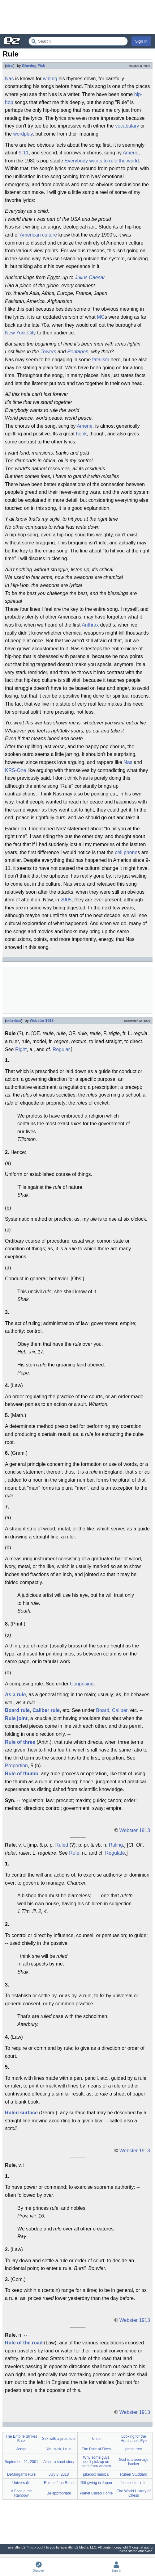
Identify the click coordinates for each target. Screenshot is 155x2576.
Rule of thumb (21, 1773)
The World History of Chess (133, 2493)
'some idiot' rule (134, 2483)
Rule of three (20, 1742)
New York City (20, 332)
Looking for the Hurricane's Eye (134, 2438)
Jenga (21, 2449)
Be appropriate (59, 2493)
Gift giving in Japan (96, 2483)
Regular (61, 1049)
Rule (74, 1853)
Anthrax (90, 624)
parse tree (133, 2449)
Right (21, 1049)
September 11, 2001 (21, 2462)
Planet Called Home (96, 2493)
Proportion (16, 1765)
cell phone (126, 852)
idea (9, 66)
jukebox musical (96, 2474)
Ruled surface (21, 2112)
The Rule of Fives (96, 2449)
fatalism (100, 359)
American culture (38, 234)
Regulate (115, 1853)
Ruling (116, 1845)
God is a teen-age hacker (133, 2461)
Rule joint (16, 1718)
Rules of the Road (59, 2483)
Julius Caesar (90, 277)
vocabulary (127, 125)
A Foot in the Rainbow (21, 2493)
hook (81, 433)
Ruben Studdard (133, 2474)
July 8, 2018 (59, 2474)
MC (101, 317)
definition (13, 1020)
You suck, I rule (58, 2449)
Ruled (61, 1845)
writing (50, 78)
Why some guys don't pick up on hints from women (96, 2461)
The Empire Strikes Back (21, 2438)
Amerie (131, 152)
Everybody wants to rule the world (102, 160)
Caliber (119, 1710)
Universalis (21, 2483)
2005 (66, 899)
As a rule (15, 1694)
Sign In (141, 41)
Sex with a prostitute (58, 2438)
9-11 (23, 152)
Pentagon (77, 351)
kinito (96, 2438)
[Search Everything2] (78, 41)
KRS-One (15, 770)
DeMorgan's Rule (21, 2474)
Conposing (82, 1683)
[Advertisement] (77, 17)
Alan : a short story (58, 2462)
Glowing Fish (33, 66)
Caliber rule (46, 1710)
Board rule (17, 1710)
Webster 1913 (42, 1020)
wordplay (23, 133)
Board (102, 1710)
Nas (9, 78)
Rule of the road (24, 2342)
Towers (48, 351)
